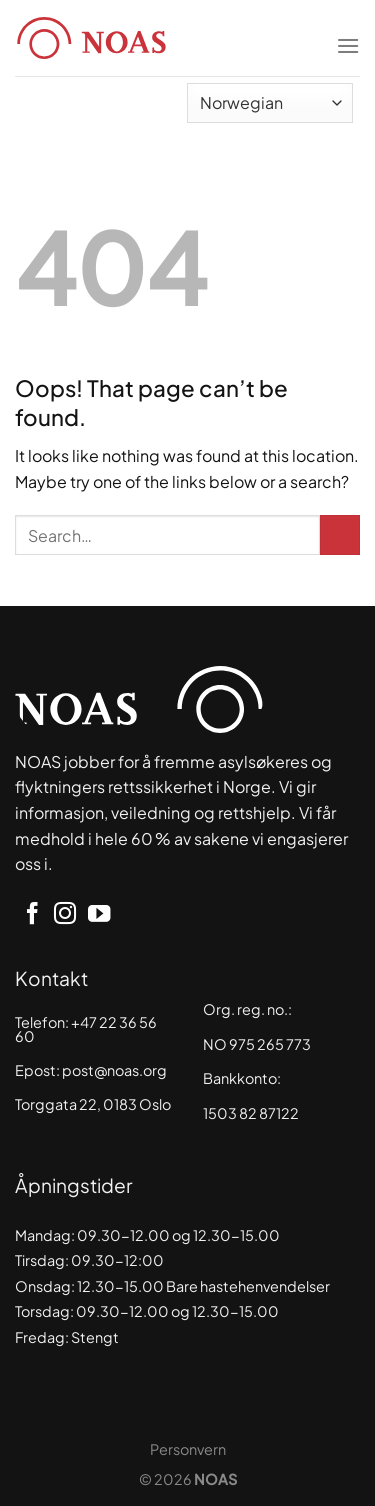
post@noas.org (114, 1070)
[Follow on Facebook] (32, 915)
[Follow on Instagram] (65, 915)
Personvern (188, 1449)
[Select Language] (270, 103)
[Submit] (340, 535)
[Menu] (348, 33)
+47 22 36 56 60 (86, 1029)
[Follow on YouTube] (99, 915)
